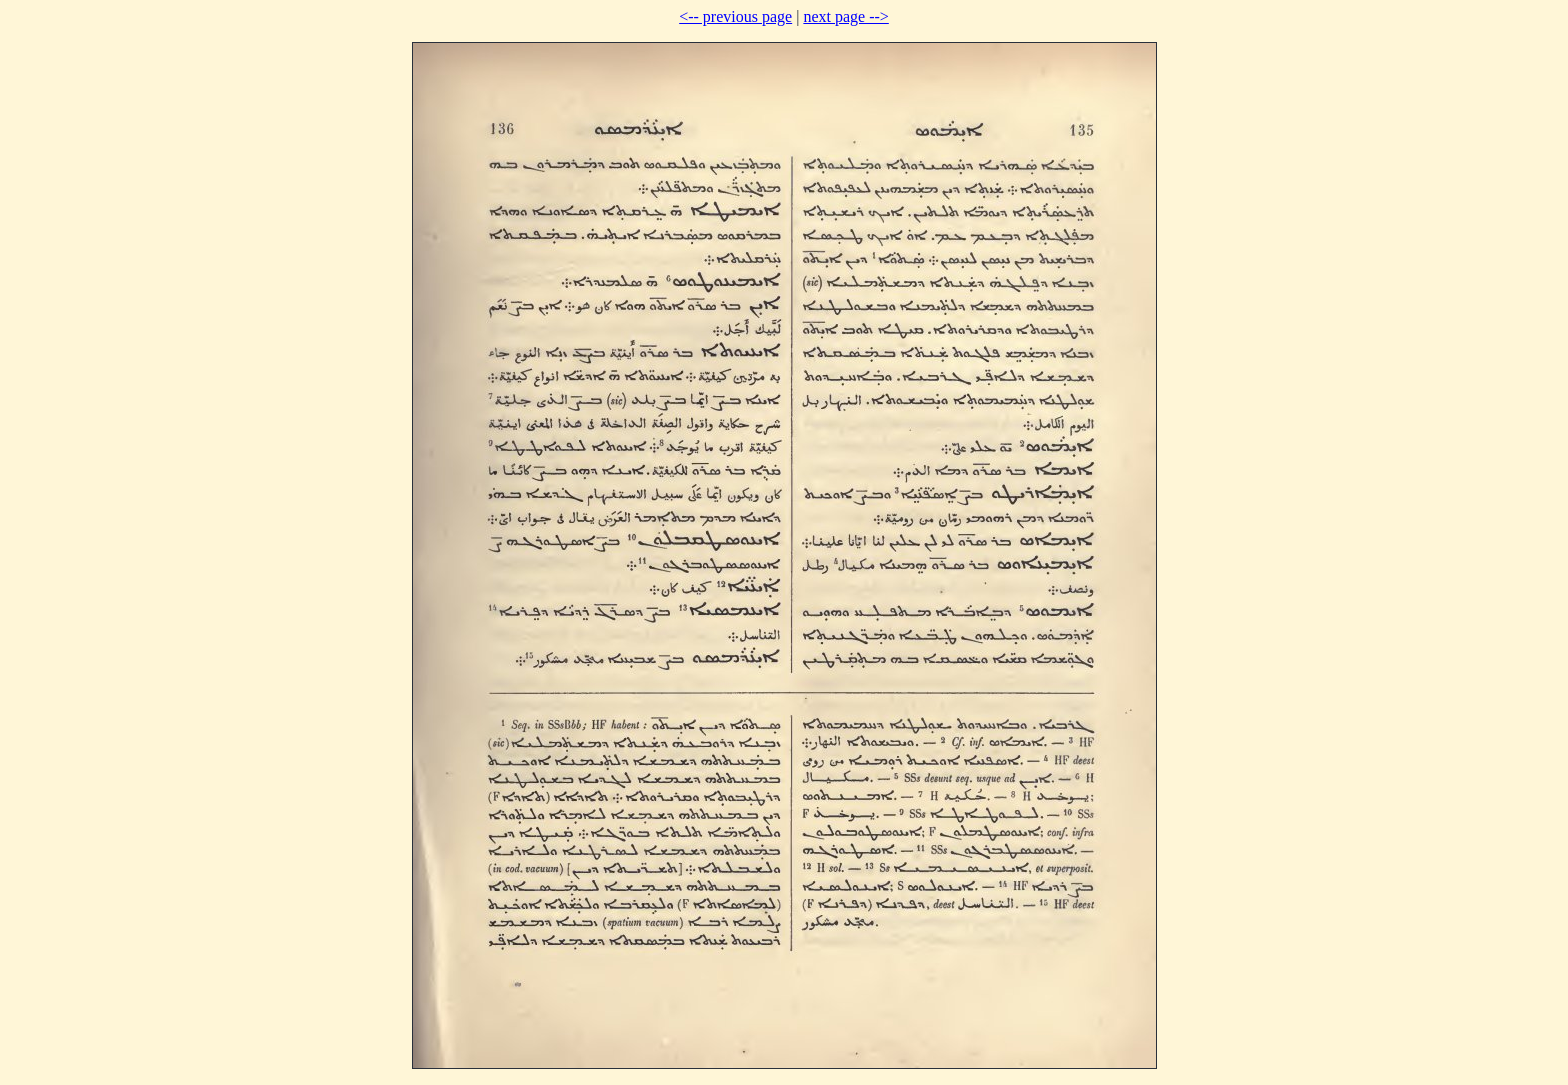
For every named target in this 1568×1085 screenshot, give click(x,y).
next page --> (845, 16)
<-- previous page (735, 16)
